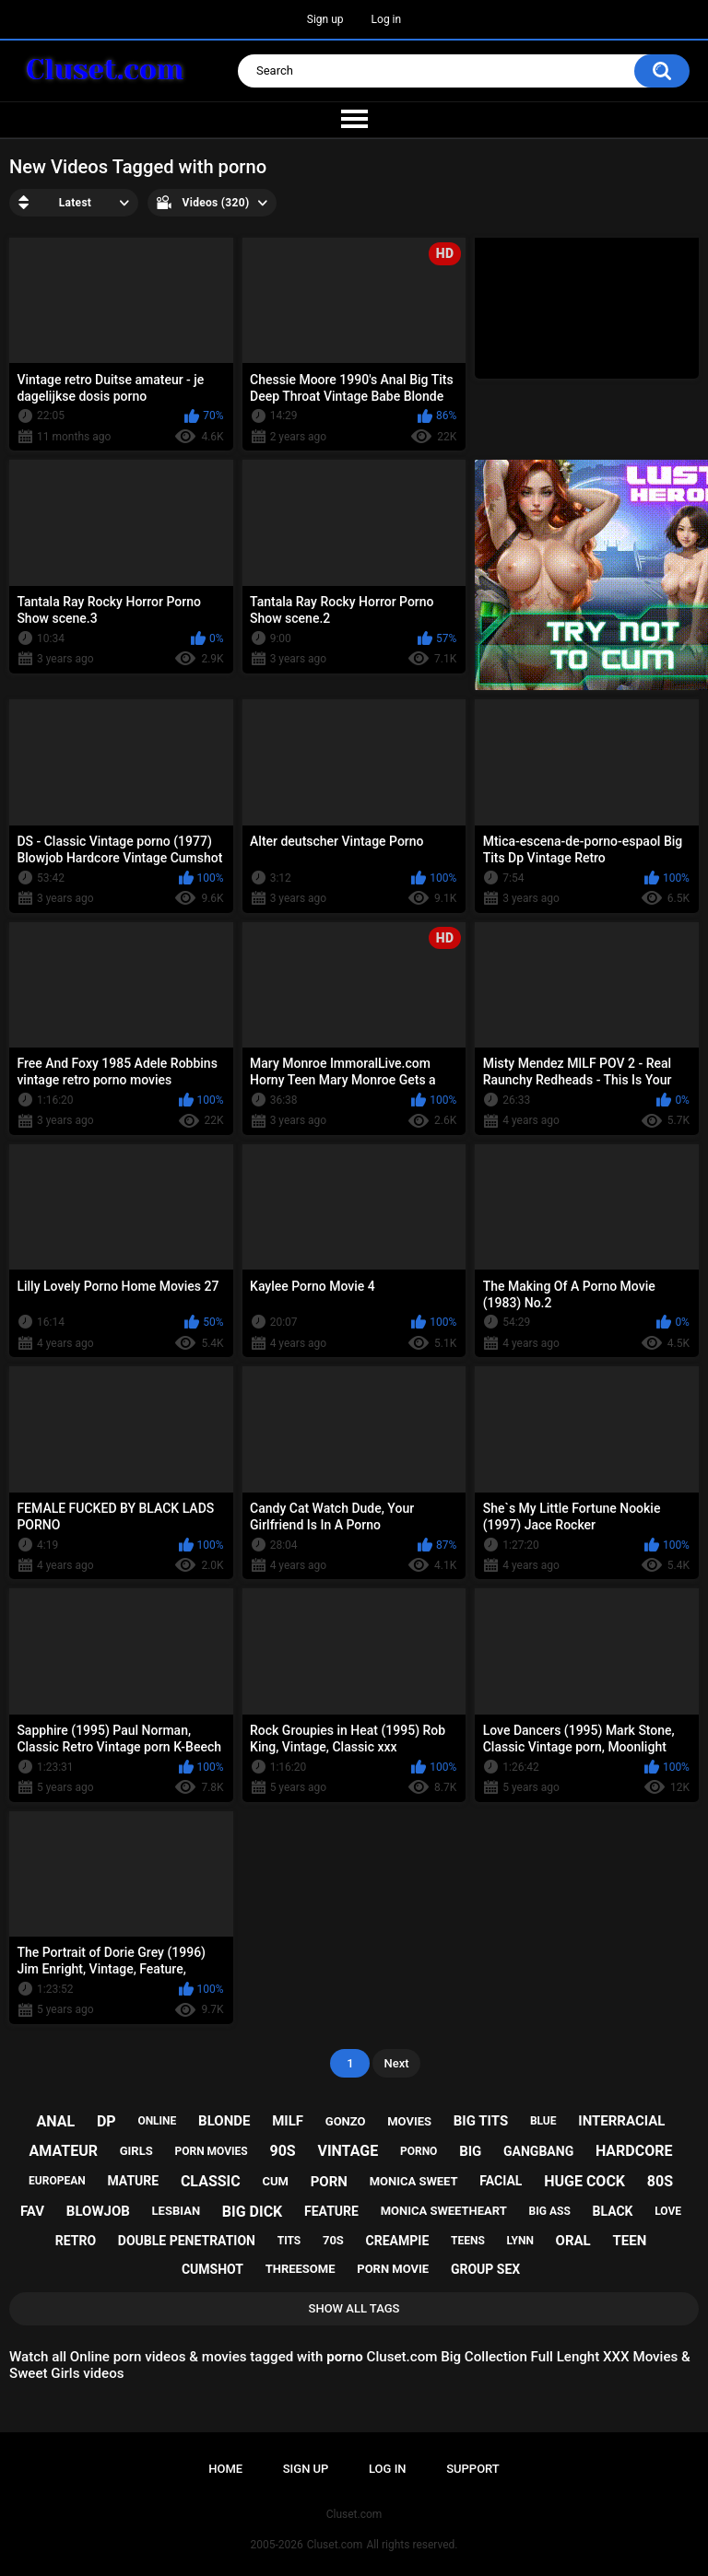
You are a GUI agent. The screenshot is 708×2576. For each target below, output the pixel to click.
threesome (301, 2269)
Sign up (325, 19)
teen (629, 2240)
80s (660, 2181)
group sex (485, 2269)
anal (56, 2121)
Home (225, 2469)
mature (133, 2180)
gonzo (345, 2121)
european (57, 2180)
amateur (64, 2151)
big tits (481, 2121)
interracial (621, 2121)
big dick (252, 2211)
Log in (387, 19)
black (613, 2211)
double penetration (186, 2240)
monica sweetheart (444, 2211)
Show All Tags (354, 2308)
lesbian (176, 2211)
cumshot (212, 2269)
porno (418, 2151)
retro (75, 2240)
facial (500, 2180)
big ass (550, 2211)
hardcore (634, 2151)
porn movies (210, 2151)
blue (543, 2120)
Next (396, 2063)
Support (473, 2469)
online (156, 2120)
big (470, 2151)
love (668, 2211)
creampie (398, 2240)
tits (289, 2240)
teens (468, 2240)
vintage (347, 2151)
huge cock (584, 2181)
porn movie (393, 2269)
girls (136, 2151)
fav (32, 2211)
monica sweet (414, 2181)
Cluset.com (335, 2544)
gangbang (538, 2151)
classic (211, 2181)
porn (329, 2181)
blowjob (98, 2211)
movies (409, 2121)
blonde (224, 2121)
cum (275, 2181)
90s (282, 2151)
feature (331, 2211)
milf (287, 2121)
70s (333, 2240)
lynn (520, 2240)
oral (573, 2240)
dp (106, 2121)
